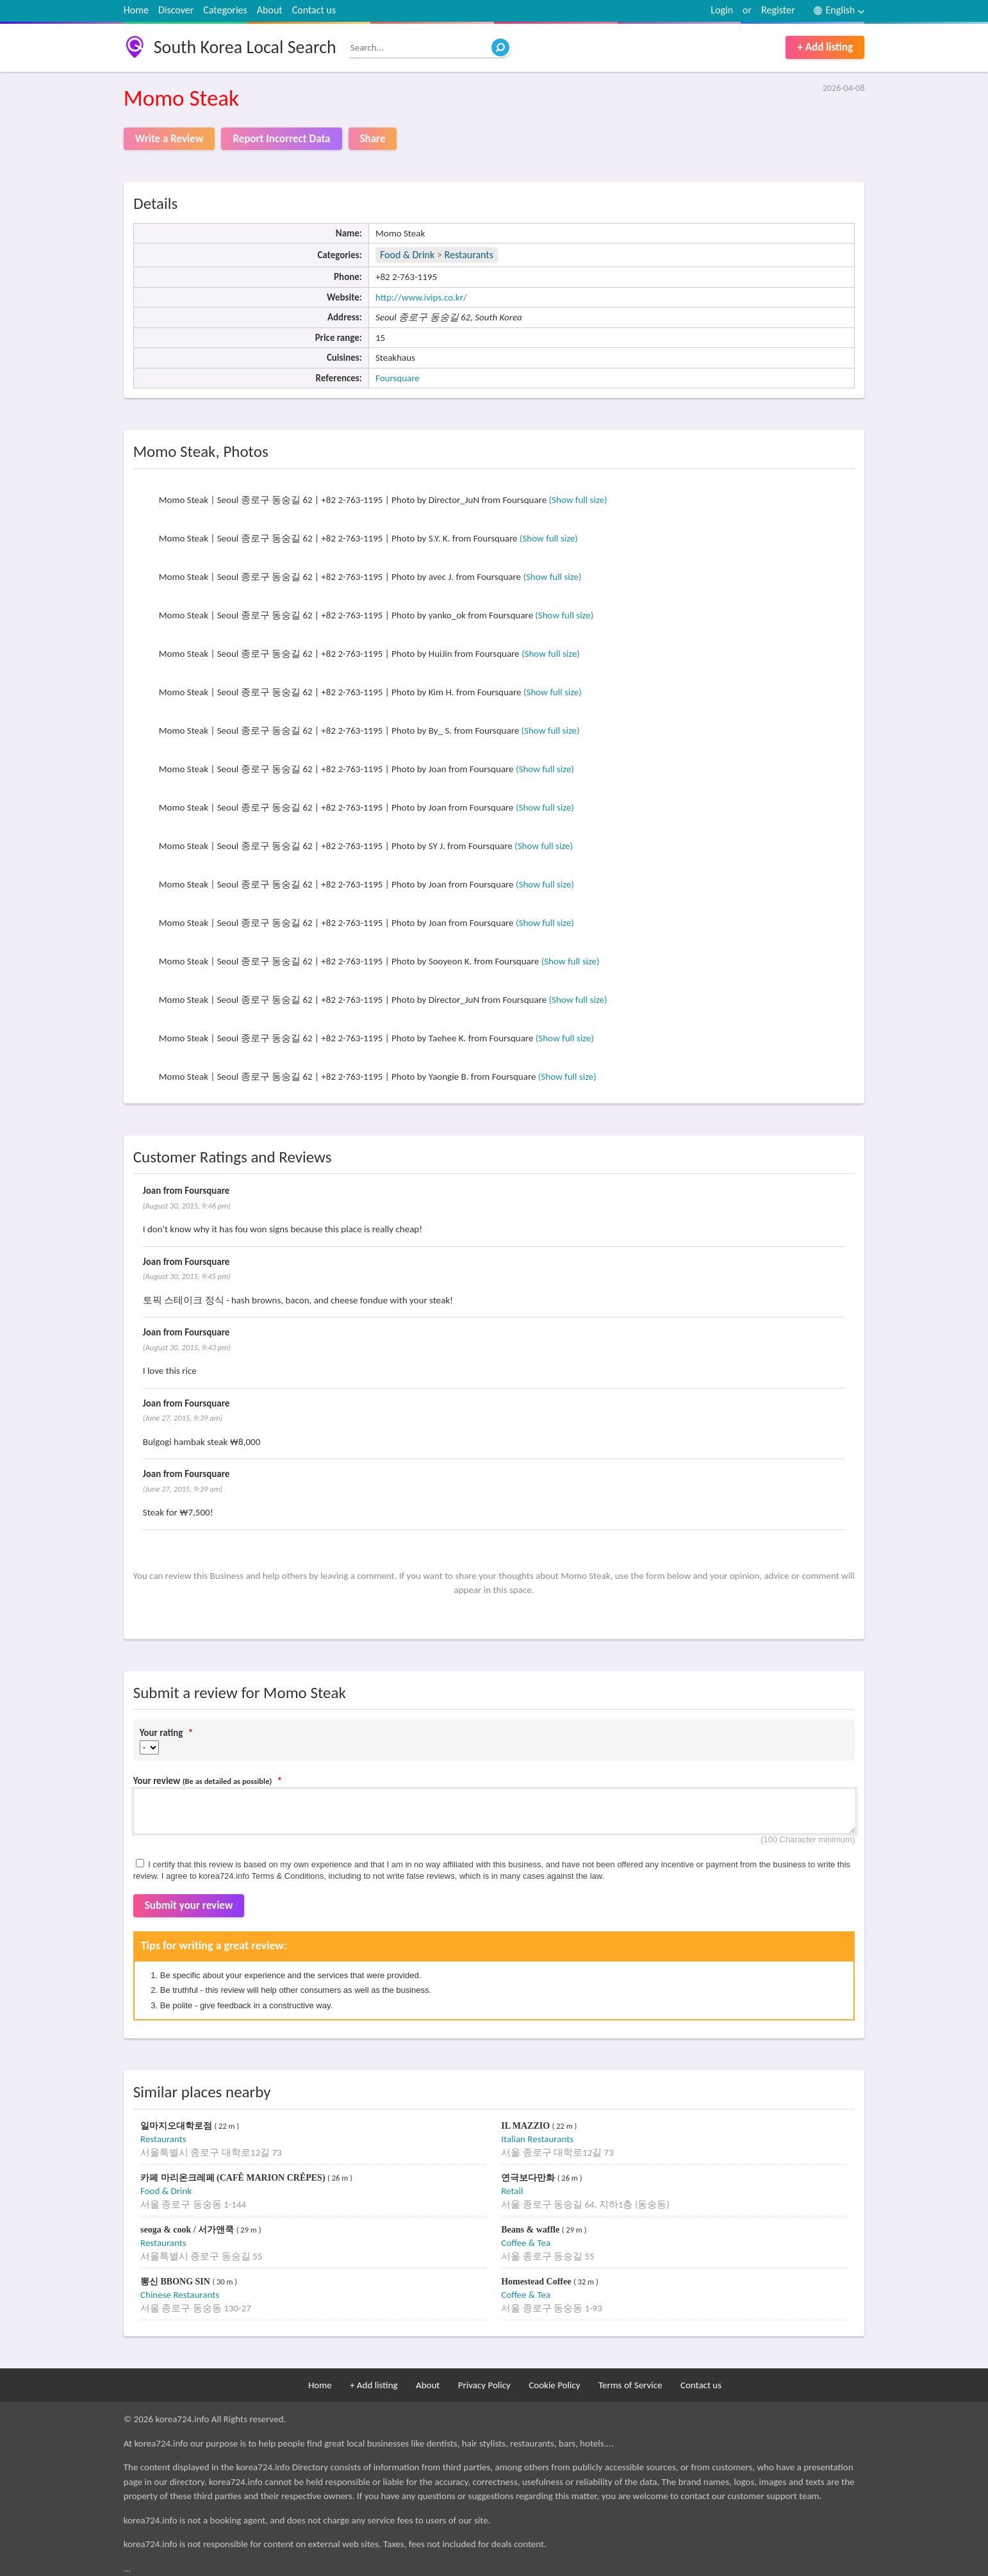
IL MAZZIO (526, 2126)
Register (778, 10)
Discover (175, 10)
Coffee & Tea (525, 2243)
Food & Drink (407, 255)
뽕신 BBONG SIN (176, 2281)
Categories (225, 10)
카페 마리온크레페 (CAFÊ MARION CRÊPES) (233, 2178)
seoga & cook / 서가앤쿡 (188, 2229)
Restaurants (469, 255)
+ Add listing (825, 47)
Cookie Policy (554, 2385)
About (270, 10)
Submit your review (189, 1905)
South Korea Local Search (245, 47)
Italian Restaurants (537, 2139)
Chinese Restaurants (179, 2294)
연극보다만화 (529, 2178)
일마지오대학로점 (177, 2126)
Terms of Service (630, 2385)
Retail (512, 2191)
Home (136, 10)
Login (722, 10)
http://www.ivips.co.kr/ (421, 297)
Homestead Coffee (537, 2281)
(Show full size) (578, 500)
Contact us (314, 10)
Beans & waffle (531, 2229)
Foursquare (397, 378)
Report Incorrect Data (281, 138)
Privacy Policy (484, 2385)
